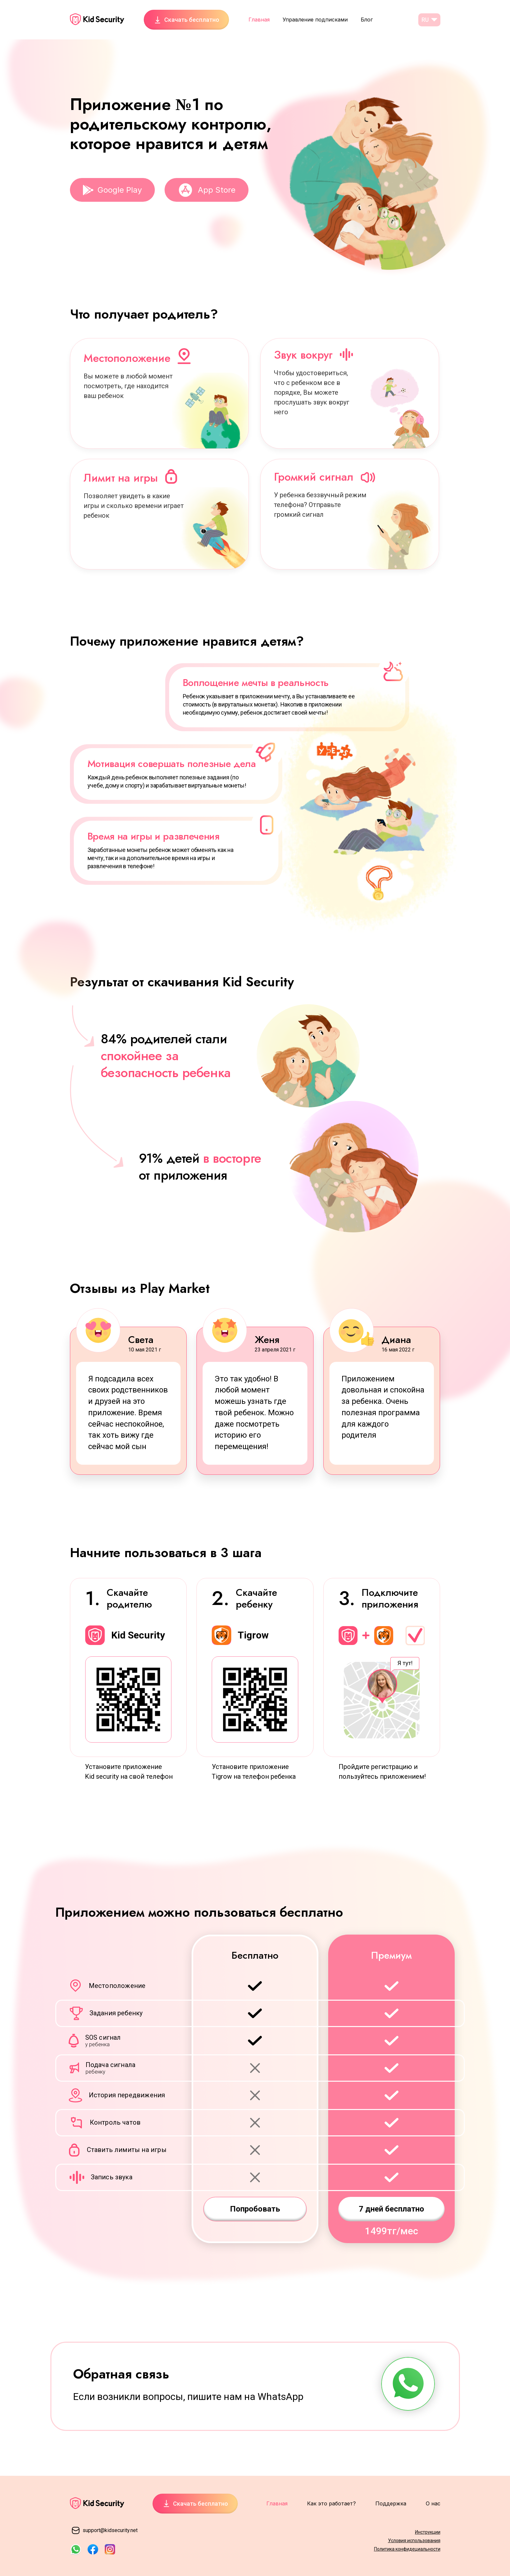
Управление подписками (315, 19)
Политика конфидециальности (407, 2549)
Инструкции (427, 2532)
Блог (367, 19)
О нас (433, 2503)
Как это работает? (331, 2503)
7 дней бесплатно (391, 2208)
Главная (259, 19)
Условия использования (414, 2540)
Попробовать (255, 2208)
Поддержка (390, 2503)
